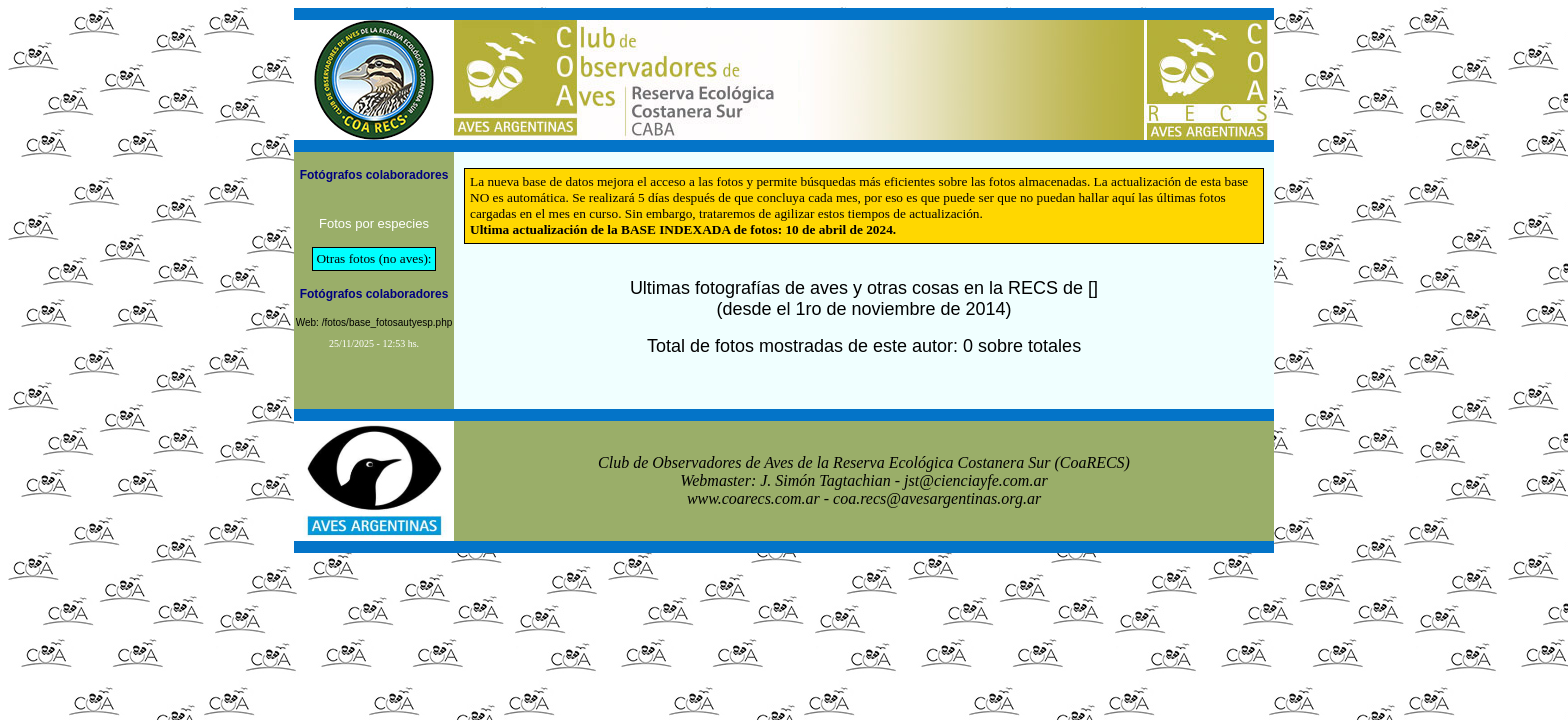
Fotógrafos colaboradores (374, 175)
